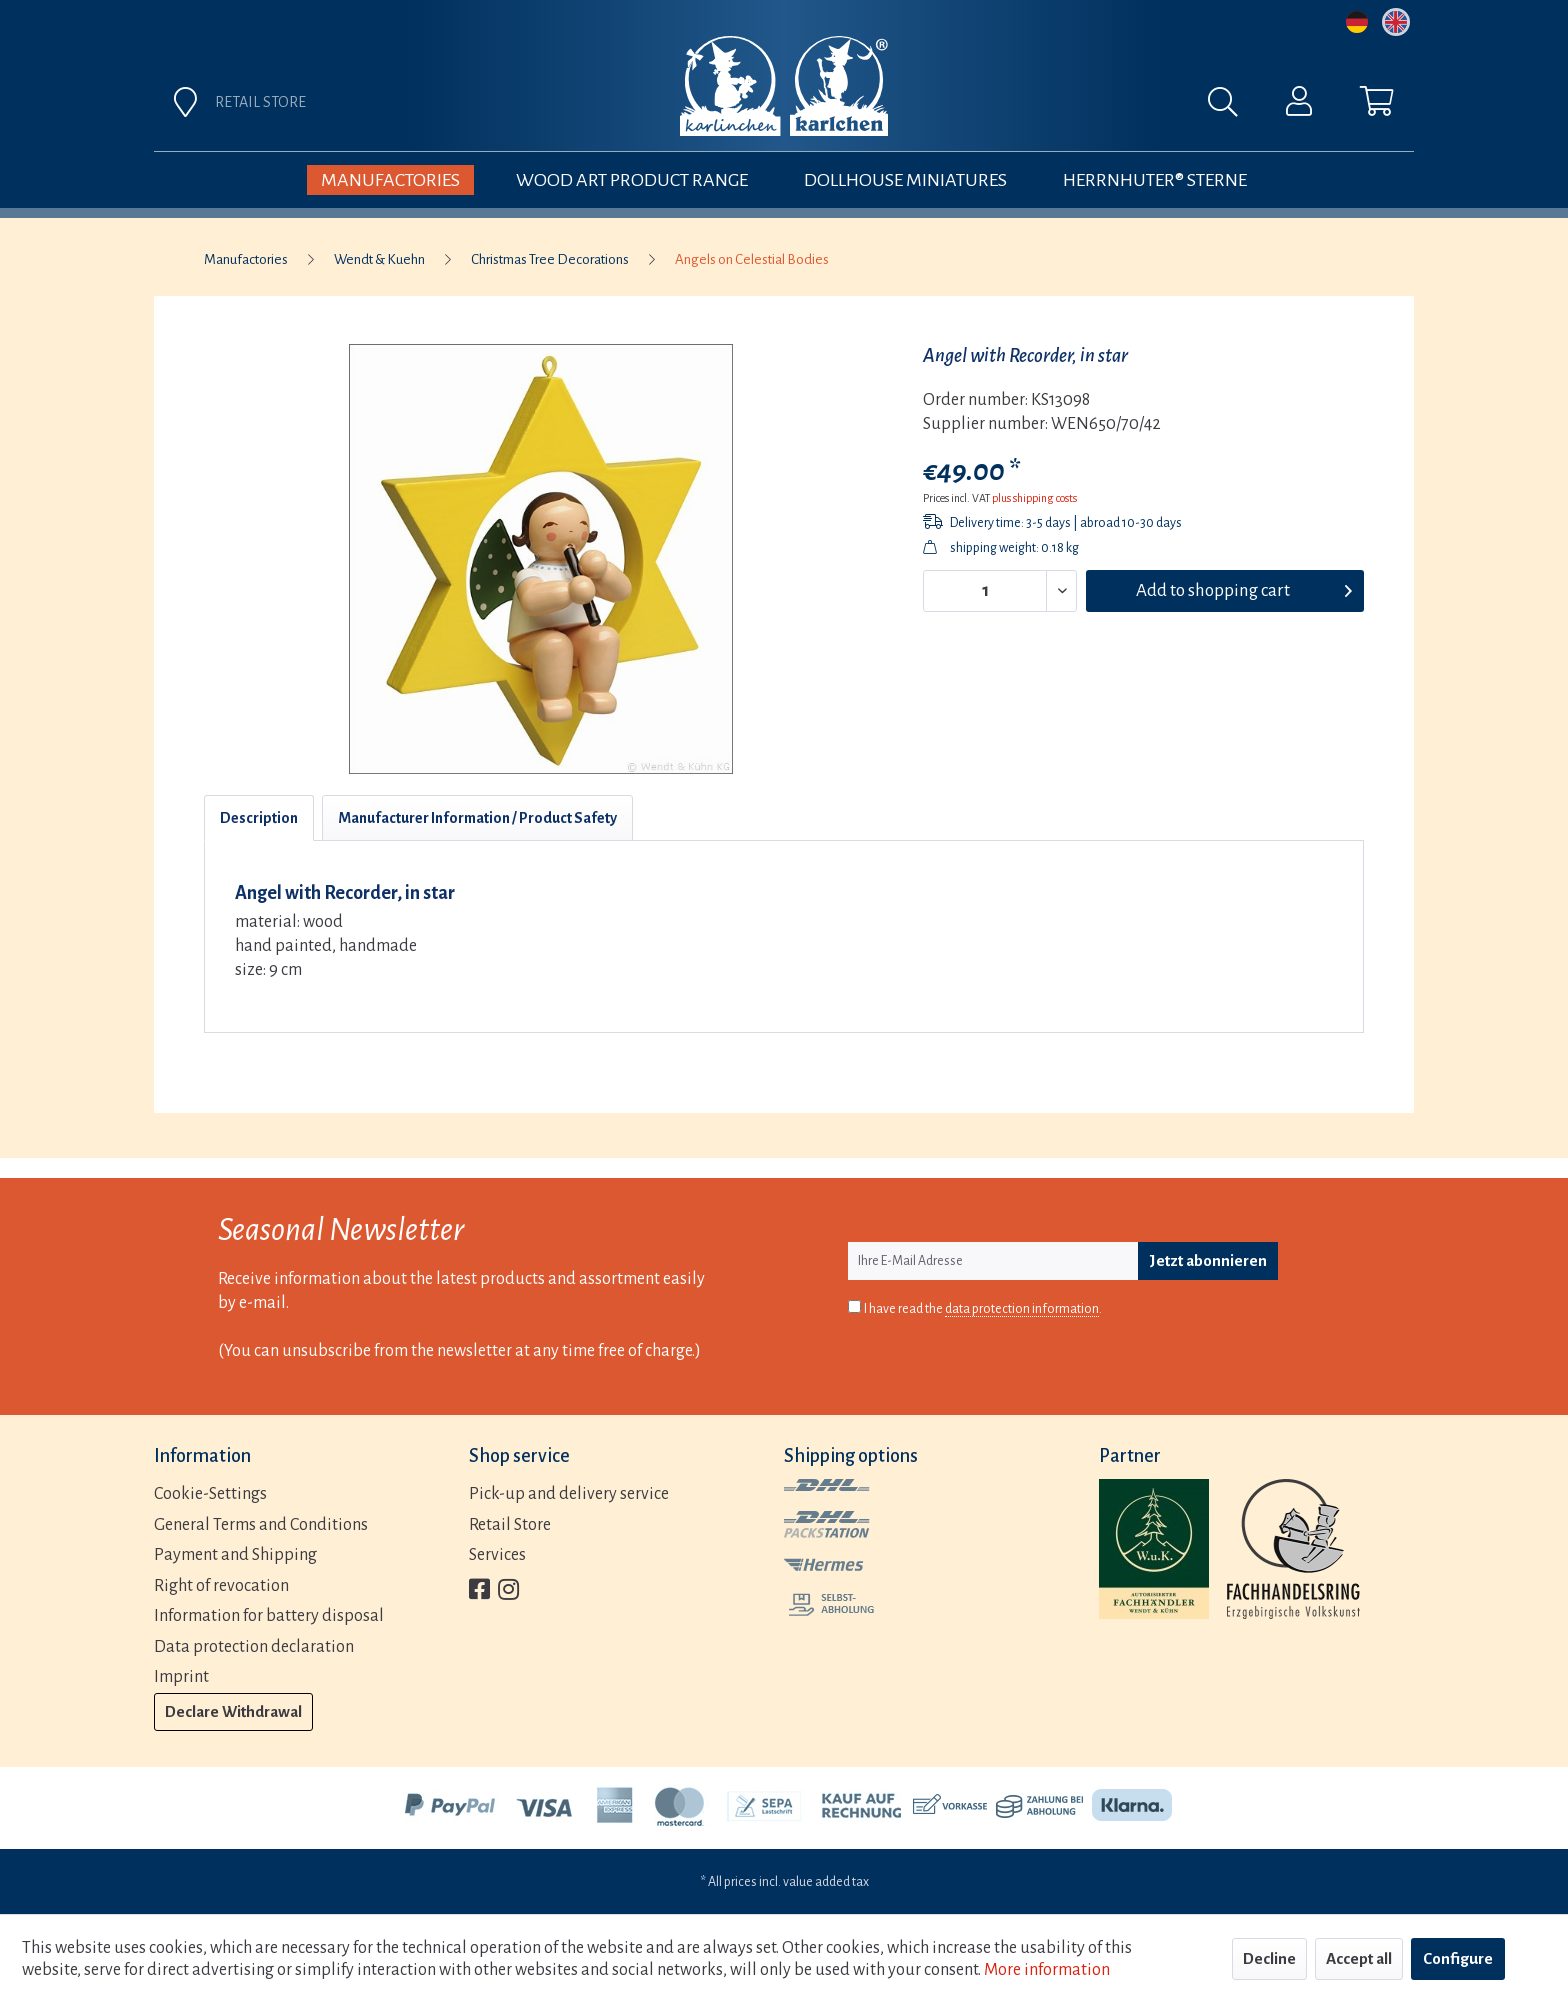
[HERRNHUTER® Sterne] (1155, 180)
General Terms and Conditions (261, 1525)
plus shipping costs (1034, 498)
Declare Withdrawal (233, 1711)
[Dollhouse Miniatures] (905, 180)
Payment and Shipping (235, 1555)
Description (259, 818)
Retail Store (510, 1525)
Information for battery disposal (269, 1616)
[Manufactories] (390, 180)
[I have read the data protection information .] (854, 1306)
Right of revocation (221, 1586)
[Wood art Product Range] (632, 180)
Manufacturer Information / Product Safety (477, 818)
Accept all (1359, 1958)
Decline (1269, 1958)
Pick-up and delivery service (569, 1494)
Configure (1458, 1958)
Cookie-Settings (210, 1494)
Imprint (181, 1677)
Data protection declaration (254, 1647)
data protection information (1022, 1309)
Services (497, 1555)
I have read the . (983, 1309)
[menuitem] (1006, 107)
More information (1047, 1970)
